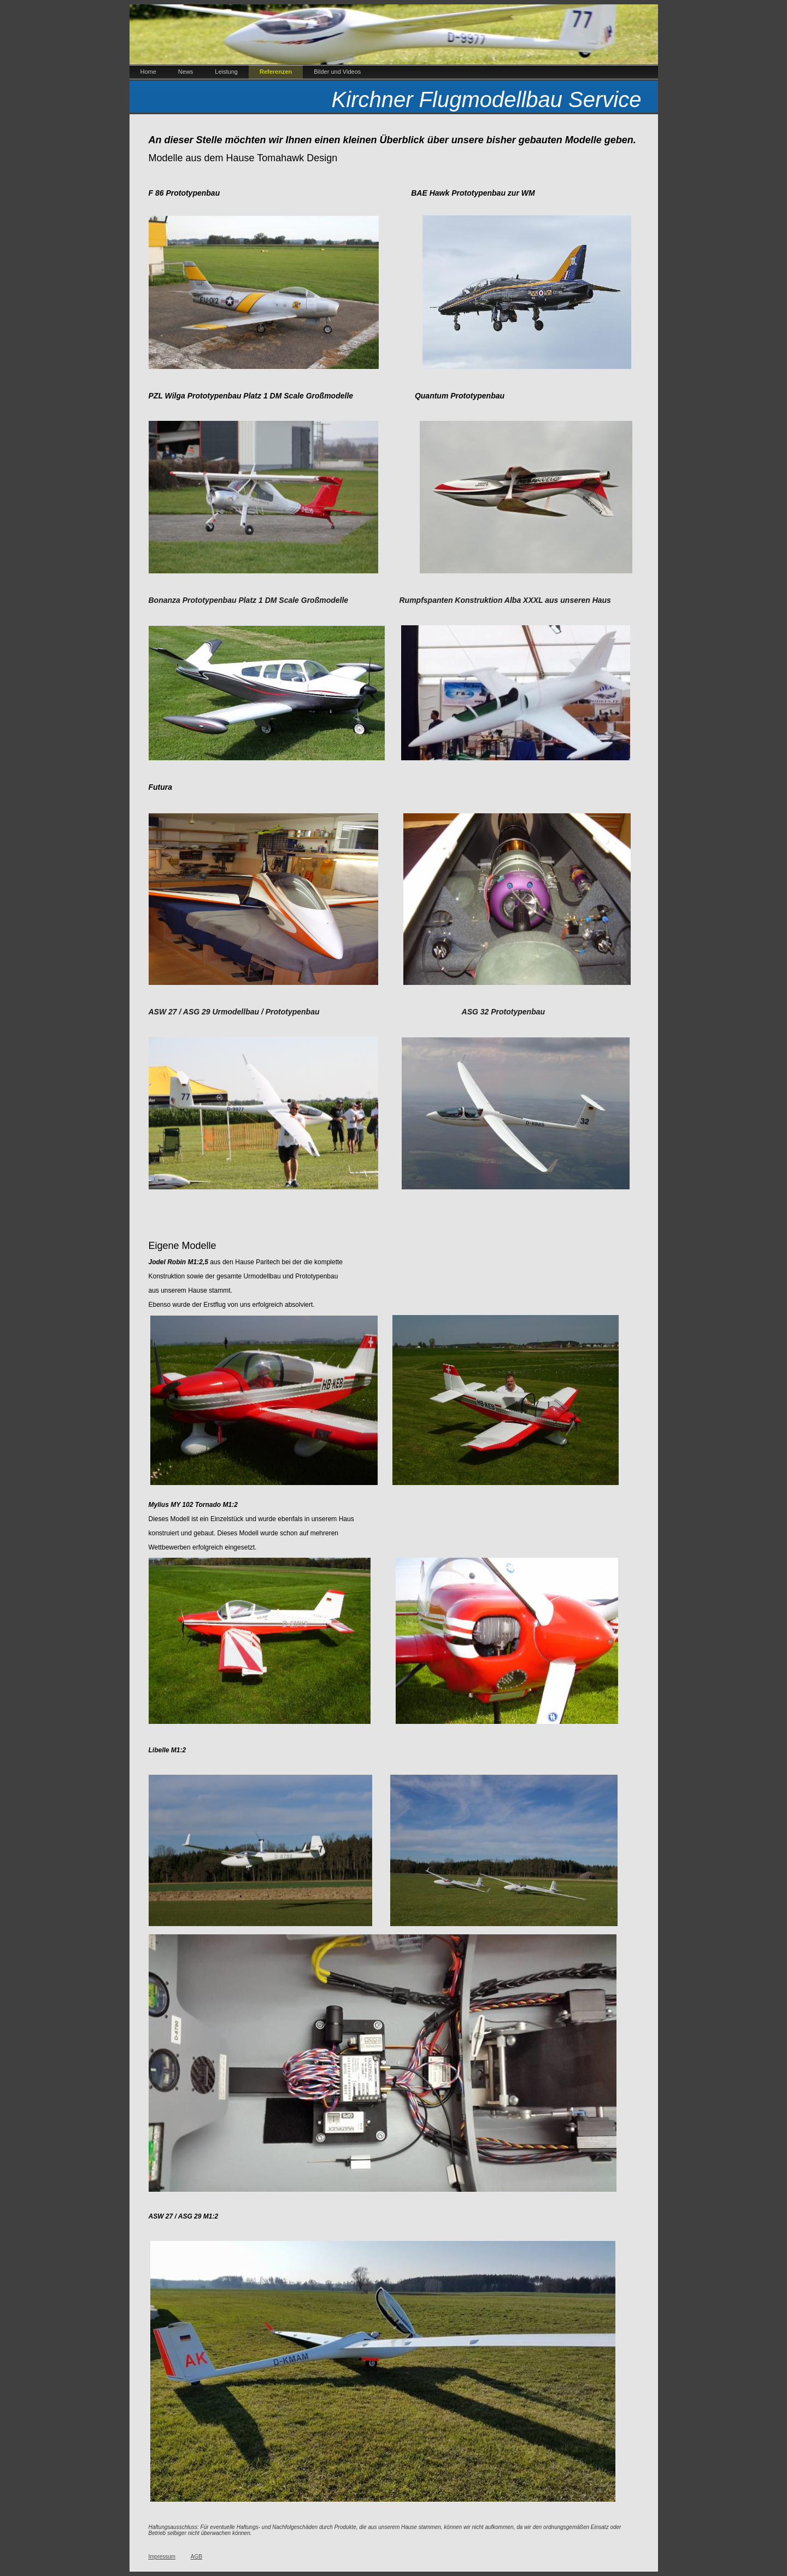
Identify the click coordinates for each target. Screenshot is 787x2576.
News (185, 71)
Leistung (226, 71)
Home (148, 71)
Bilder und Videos (337, 71)
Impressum (162, 2557)
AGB (196, 2557)
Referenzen (276, 71)
